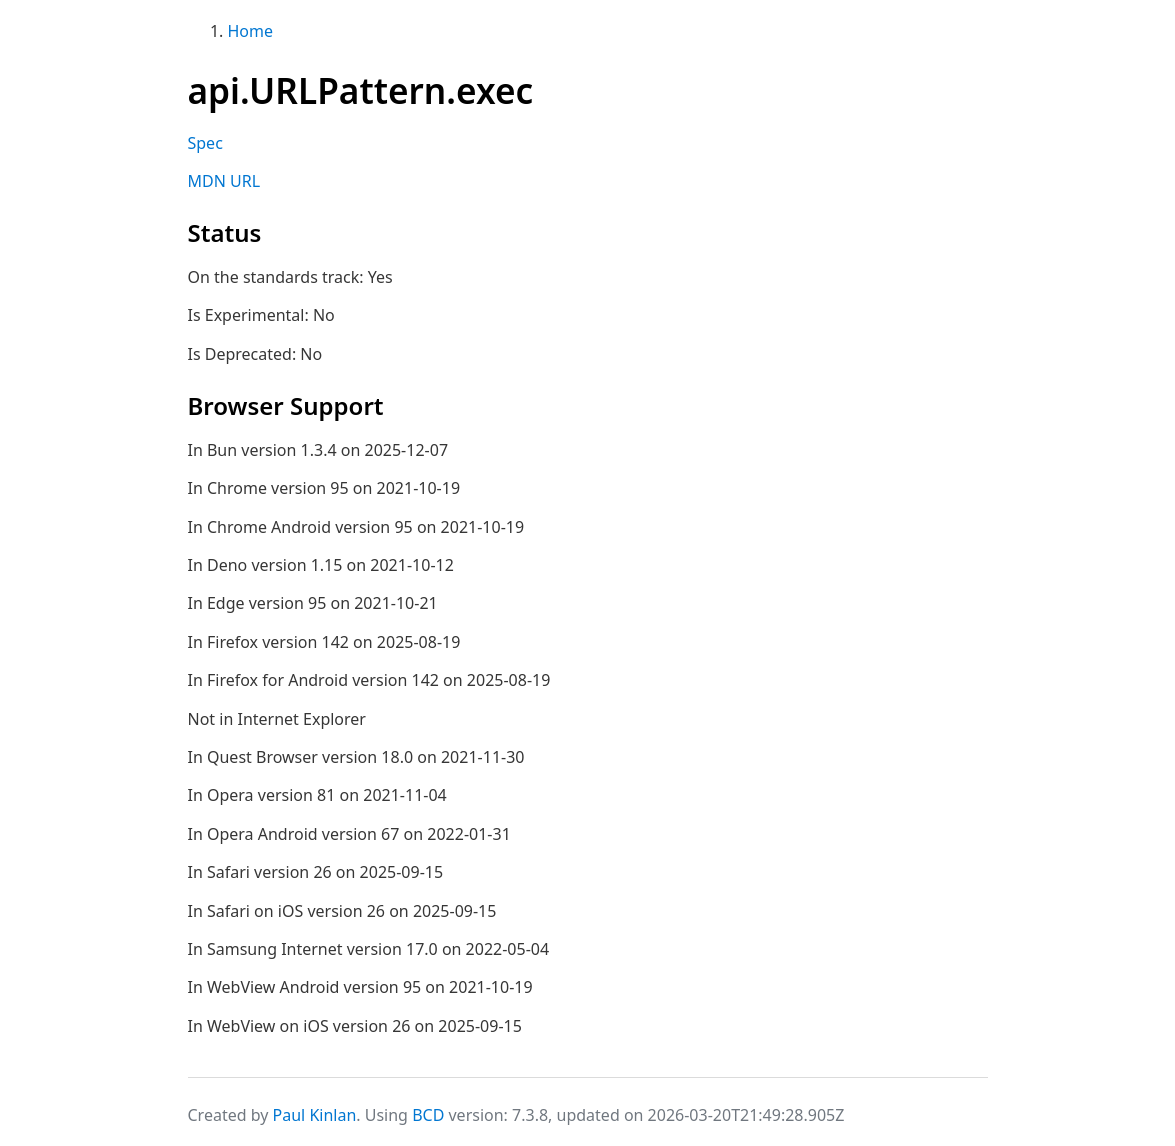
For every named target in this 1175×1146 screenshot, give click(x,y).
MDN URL (224, 181)
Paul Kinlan (315, 1115)
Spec (205, 143)
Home (251, 31)
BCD (428, 1115)
